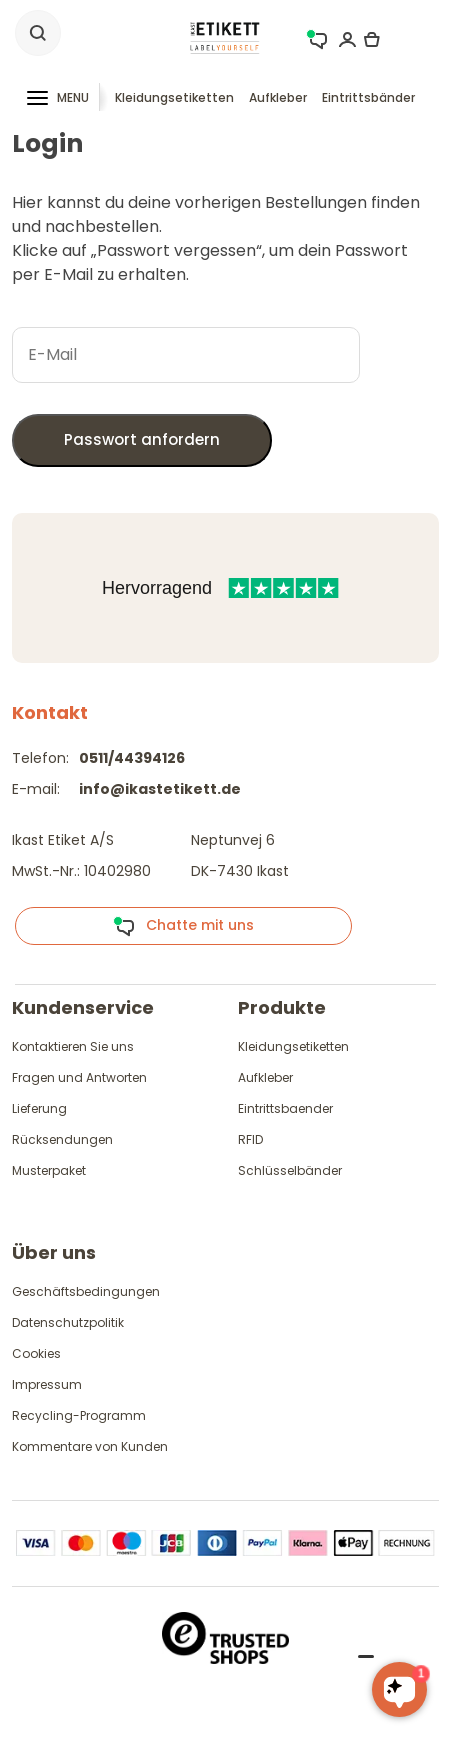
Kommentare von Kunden (90, 1446)
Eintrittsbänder (368, 97)
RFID (250, 1139)
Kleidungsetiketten (174, 97)
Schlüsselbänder (290, 1170)
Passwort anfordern (142, 439)
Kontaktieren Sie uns (73, 1046)
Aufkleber (278, 97)
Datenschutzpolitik (68, 1322)
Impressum (47, 1384)
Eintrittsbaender (285, 1108)
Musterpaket (49, 1170)
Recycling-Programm (79, 1415)
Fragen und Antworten (79, 1077)
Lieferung (39, 1108)
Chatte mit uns (183, 926)
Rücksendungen (62, 1139)
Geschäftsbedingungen (86, 1291)
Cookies (36, 1353)
